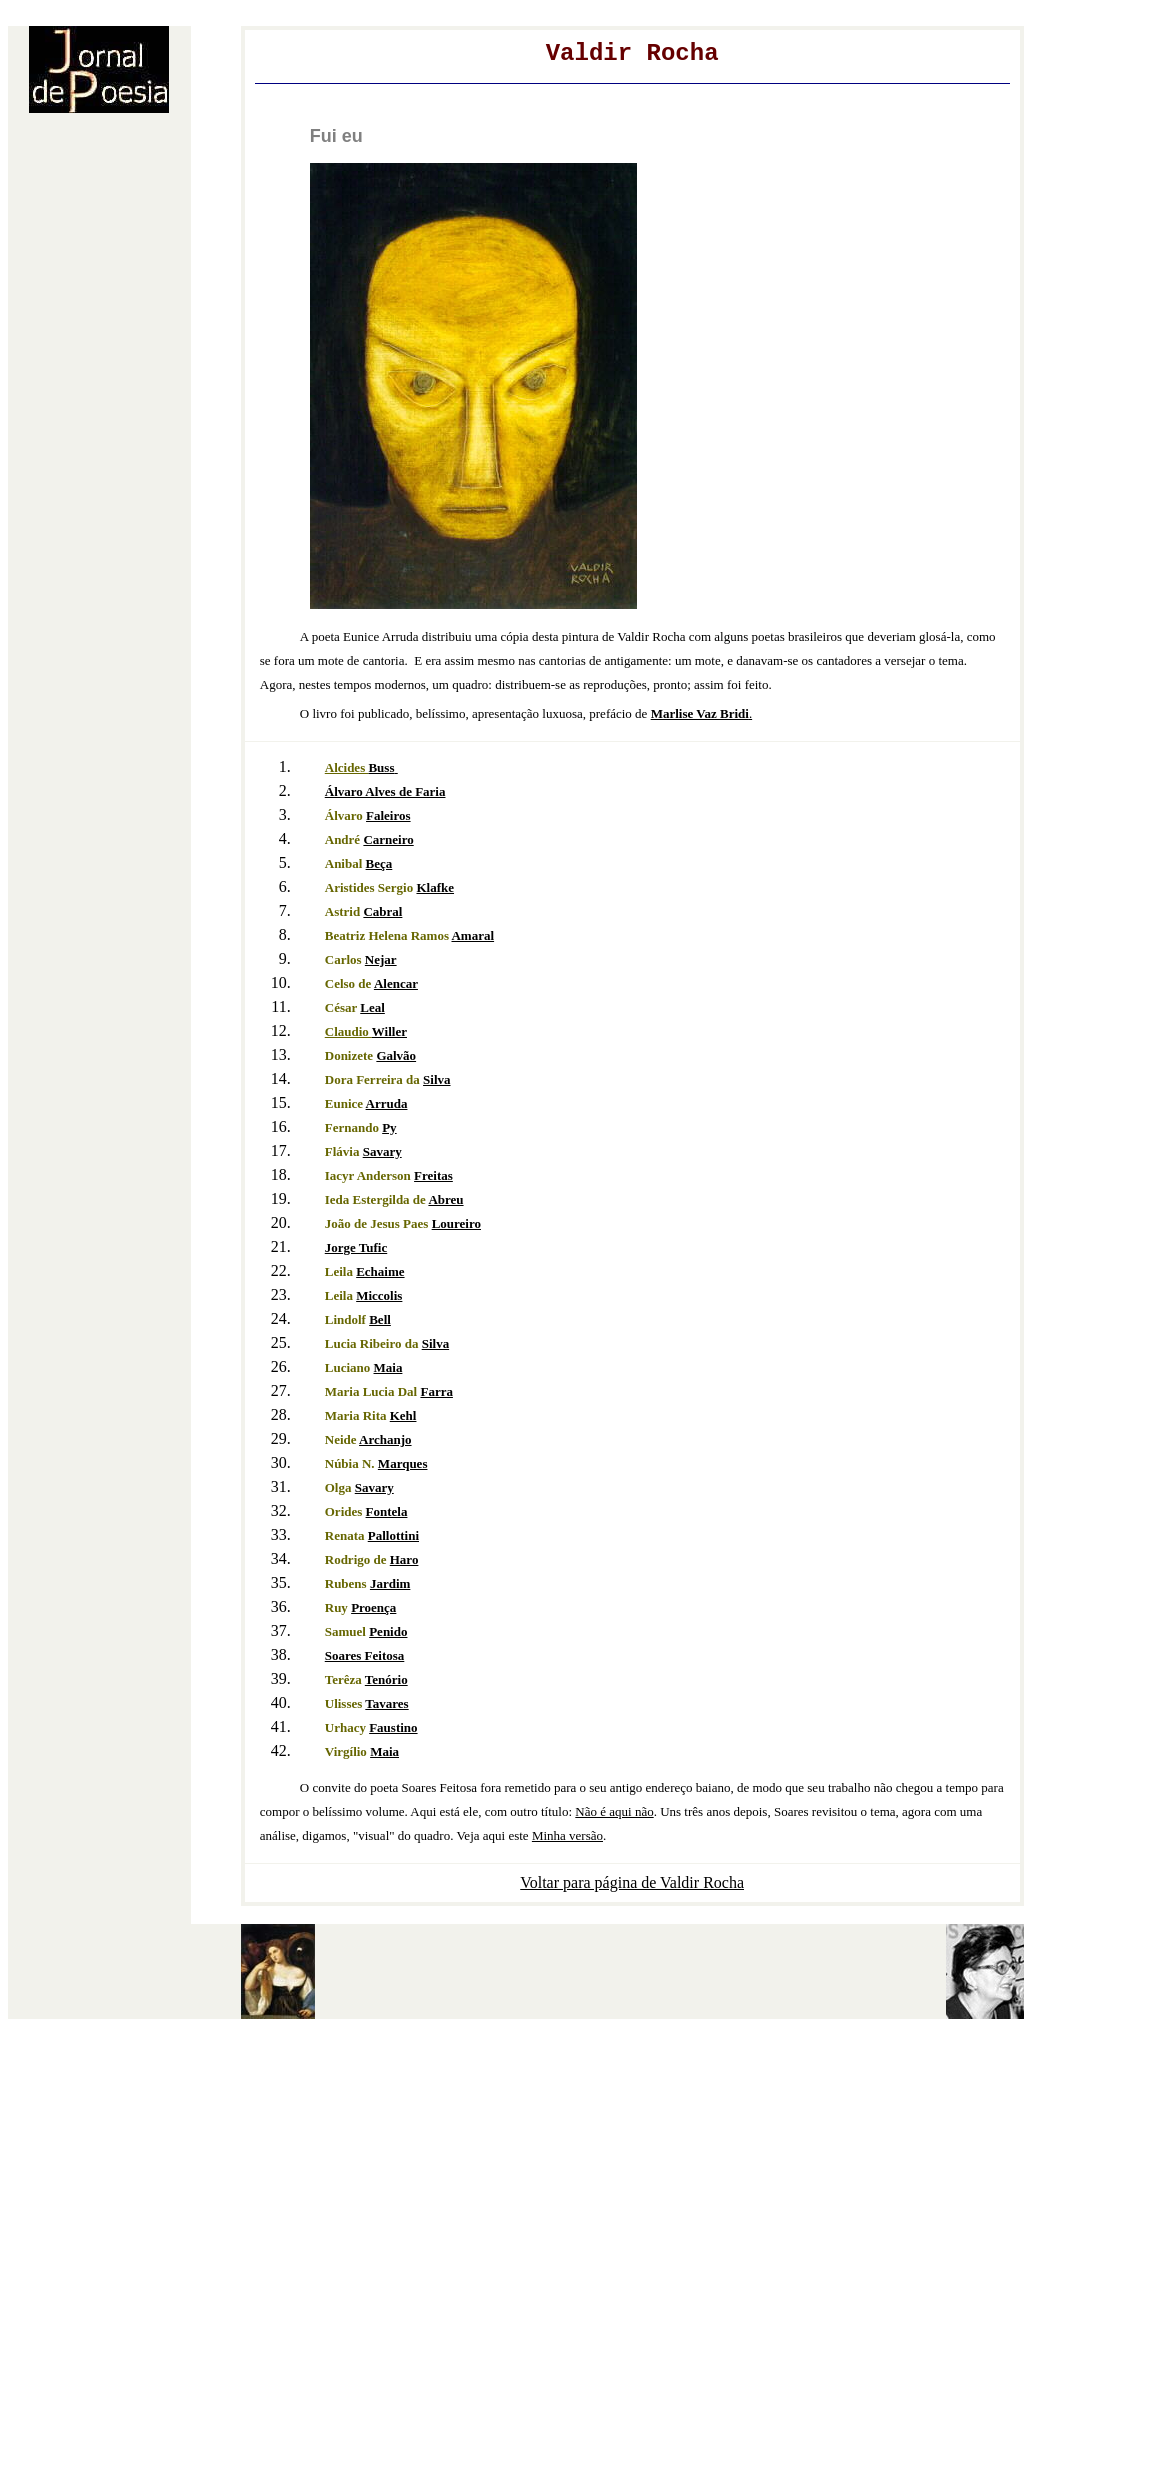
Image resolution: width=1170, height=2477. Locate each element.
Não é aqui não (614, 1811)
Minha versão (567, 1835)
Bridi (700, 713)
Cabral (382, 911)
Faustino (393, 1727)
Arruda (387, 1103)
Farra (436, 1391)
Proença (373, 1607)
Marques (403, 1463)
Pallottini (393, 1535)
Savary (382, 1151)
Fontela (387, 1511)
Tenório (386, 1679)
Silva (436, 1079)
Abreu (445, 1199)
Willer (389, 1031)
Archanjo (385, 1439)
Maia (388, 1367)
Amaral (472, 935)
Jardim (390, 1583)
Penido (388, 1631)
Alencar (396, 983)
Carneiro (388, 839)
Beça (379, 863)
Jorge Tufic (356, 1247)
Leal (372, 1007)
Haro (404, 1559)
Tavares (386, 1703)
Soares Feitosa (365, 1655)
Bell (380, 1319)
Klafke (435, 887)
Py (389, 1127)
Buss (381, 767)
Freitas (433, 1175)
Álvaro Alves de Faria (385, 791)
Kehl (403, 1415)
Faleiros (388, 815)
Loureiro (456, 1223)
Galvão (396, 1055)
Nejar (381, 959)
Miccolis (379, 1295)
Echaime (380, 1271)
